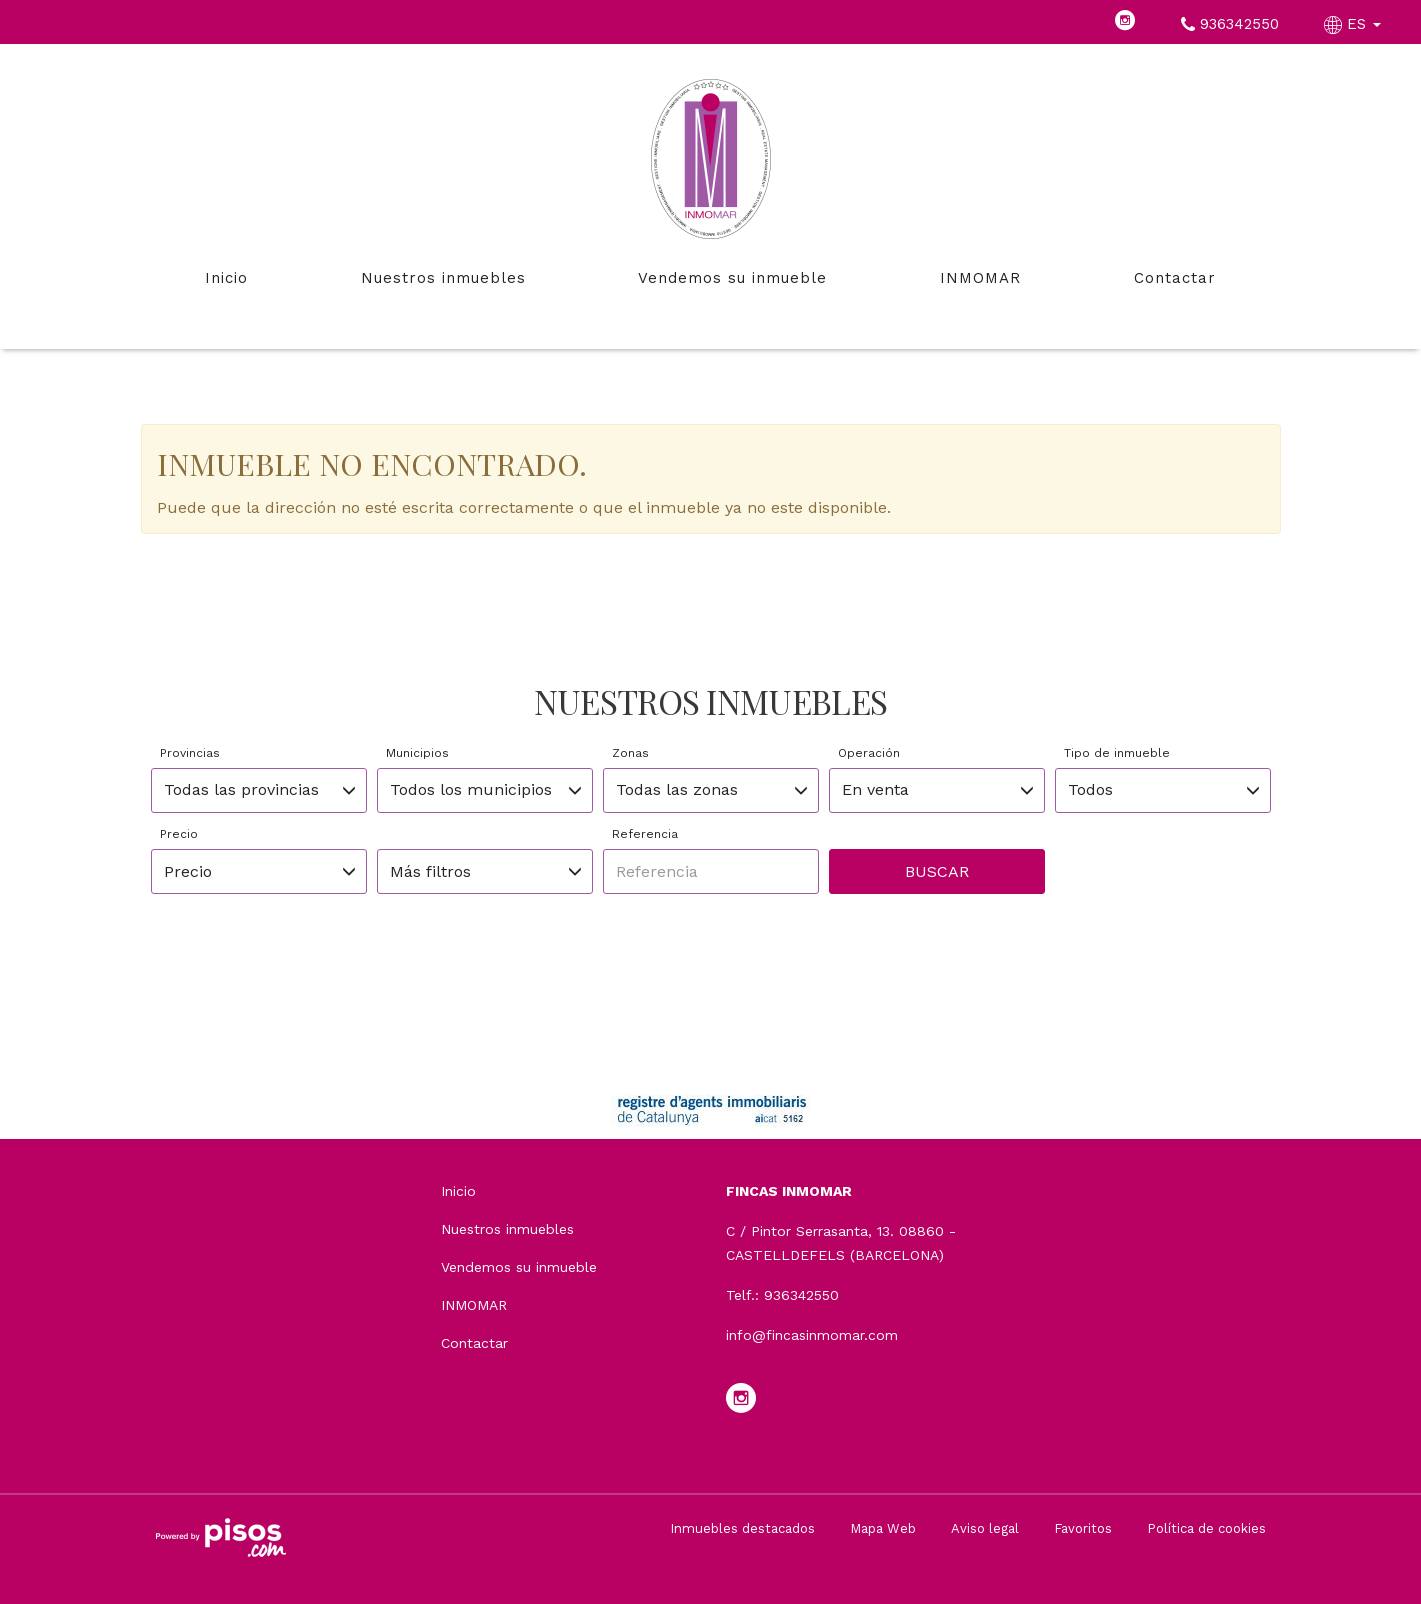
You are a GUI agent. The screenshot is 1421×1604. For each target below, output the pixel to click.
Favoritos (1083, 1528)
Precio (179, 834)
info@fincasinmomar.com (812, 1335)
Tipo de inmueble (1117, 753)
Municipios (417, 753)
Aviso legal (985, 1528)
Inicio (226, 278)
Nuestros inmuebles (443, 278)
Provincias (190, 753)
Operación (869, 753)
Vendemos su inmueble (732, 278)
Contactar (1175, 278)
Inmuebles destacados (742, 1528)
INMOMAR (980, 278)
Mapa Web (883, 1528)
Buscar (937, 871)
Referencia (645, 834)
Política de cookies (1206, 1528)
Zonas (630, 753)
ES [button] (1355, 24)
